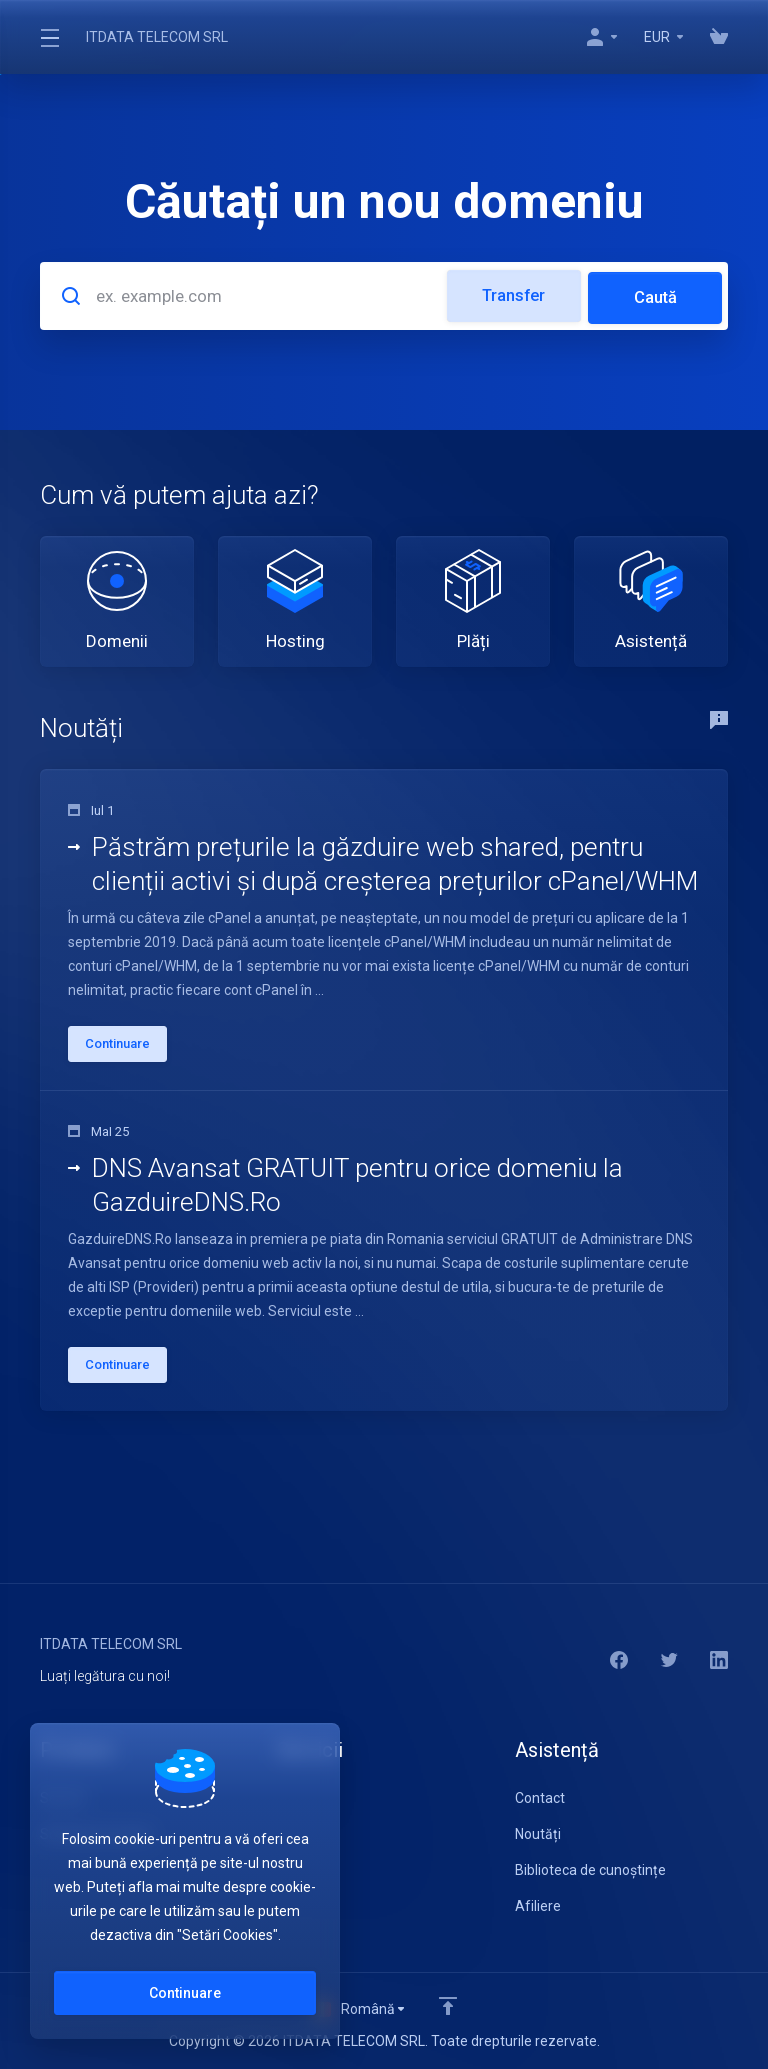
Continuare (185, 1993)
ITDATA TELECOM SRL (157, 37)
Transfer (510, 294)
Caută (655, 294)
